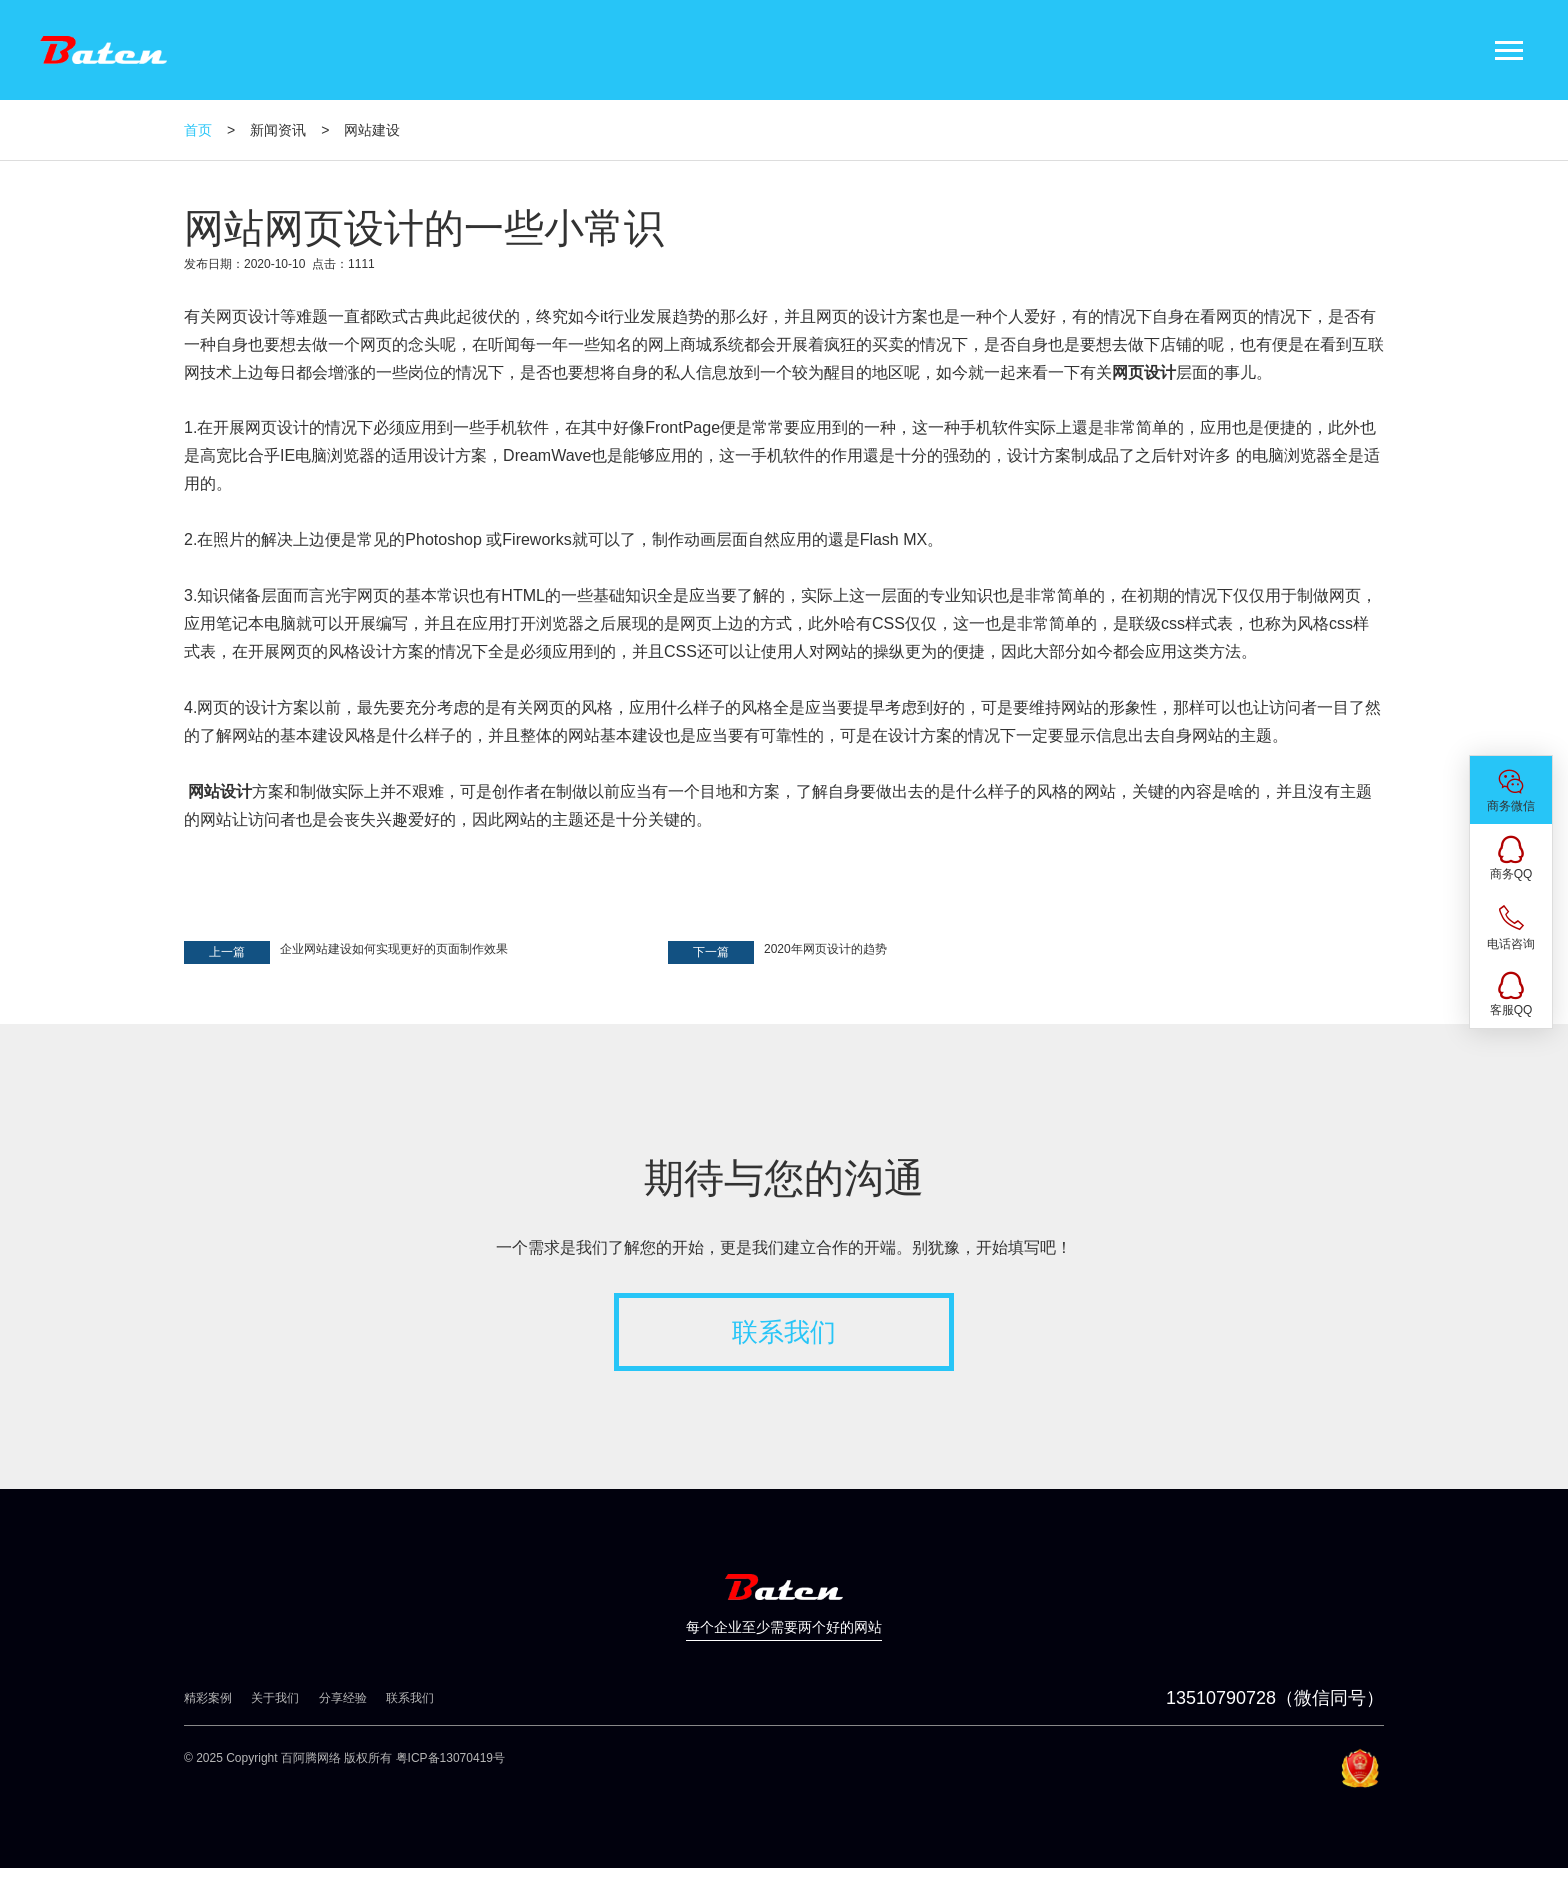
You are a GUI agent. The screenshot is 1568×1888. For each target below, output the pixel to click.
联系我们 (784, 1332)
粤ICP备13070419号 (450, 1758)
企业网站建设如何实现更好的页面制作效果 (394, 949)
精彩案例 (208, 1698)
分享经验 (343, 1698)
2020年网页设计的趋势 (825, 949)
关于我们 (275, 1698)
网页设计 (248, 316)
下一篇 (711, 952)
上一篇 (227, 952)
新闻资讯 (278, 130)
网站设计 (220, 791)
